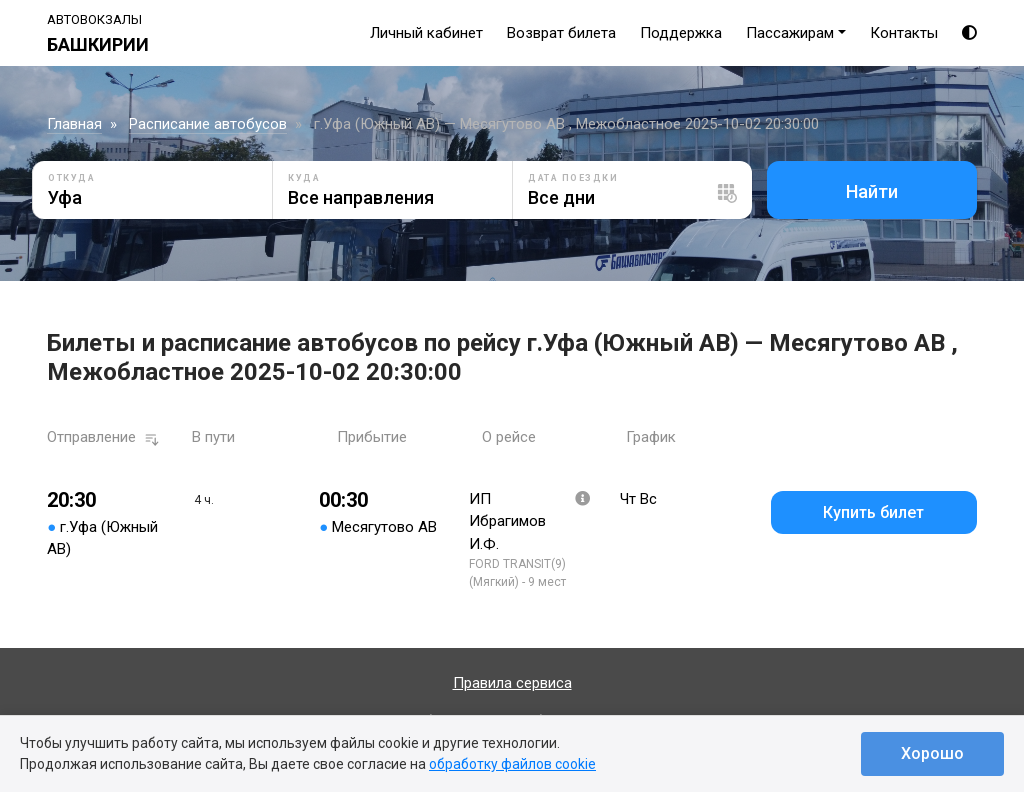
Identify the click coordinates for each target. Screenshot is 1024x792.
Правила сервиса (512, 683)
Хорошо (932, 753)
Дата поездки (573, 178)
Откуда (71, 178)
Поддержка (681, 33)
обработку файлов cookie (512, 764)
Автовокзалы (94, 19)
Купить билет (873, 512)
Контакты (904, 33)
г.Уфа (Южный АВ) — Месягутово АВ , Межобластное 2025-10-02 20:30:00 (566, 124)
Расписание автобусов (208, 124)
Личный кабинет (426, 33)
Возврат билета (561, 33)
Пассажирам (790, 33)
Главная (74, 124)
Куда (304, 178)
